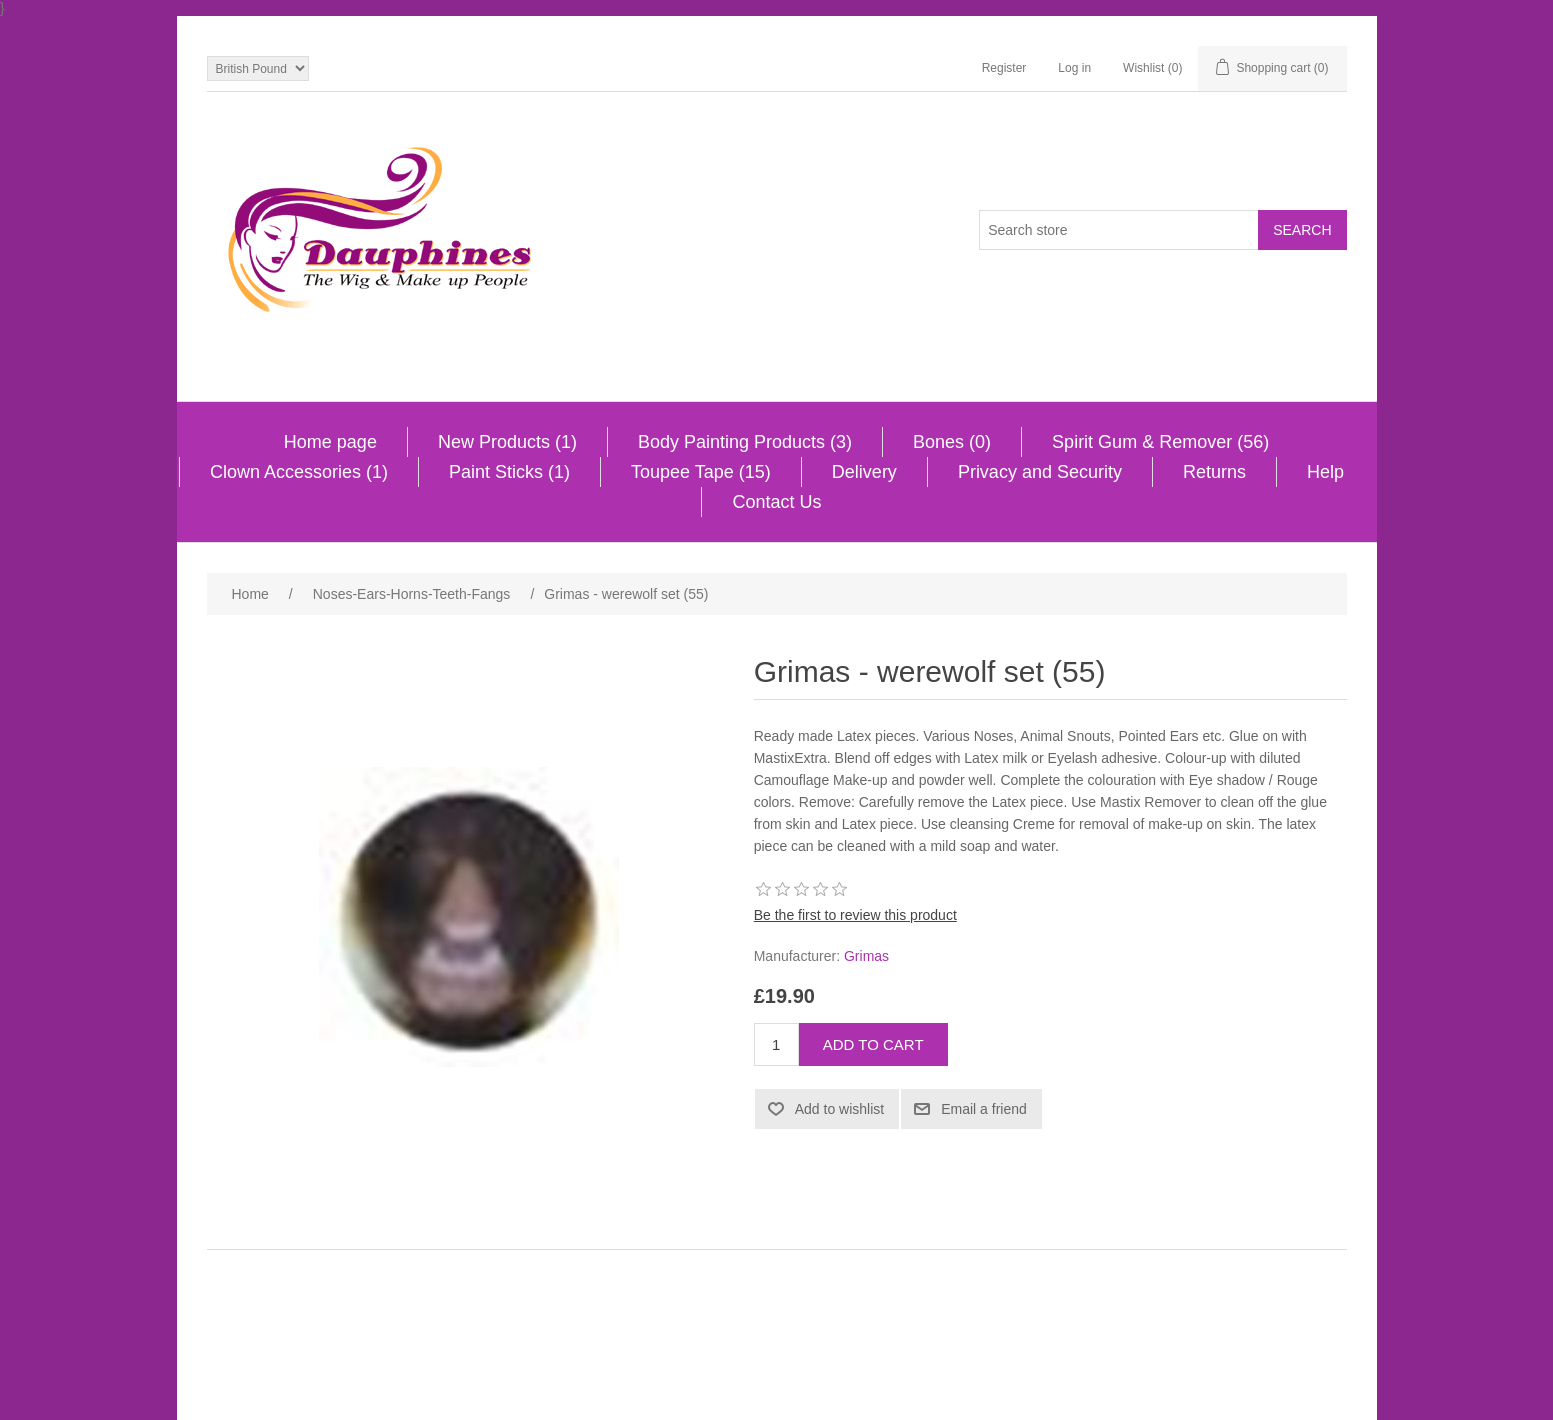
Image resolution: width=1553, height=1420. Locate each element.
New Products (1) (507, 442)
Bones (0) (952, 442)
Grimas (866, 956)
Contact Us (776, 502)
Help (1325, 472)
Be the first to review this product (855, 915)
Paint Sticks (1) (509, 472)
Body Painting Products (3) (745, 442)
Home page (330, 442)
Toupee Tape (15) (701, 472)
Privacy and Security (1040, 472)
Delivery (864, 472)
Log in (1074, 68)
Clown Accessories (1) (299, 472)
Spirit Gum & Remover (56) (1160, 442)
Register (1004, 68)
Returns (1214, 472)
